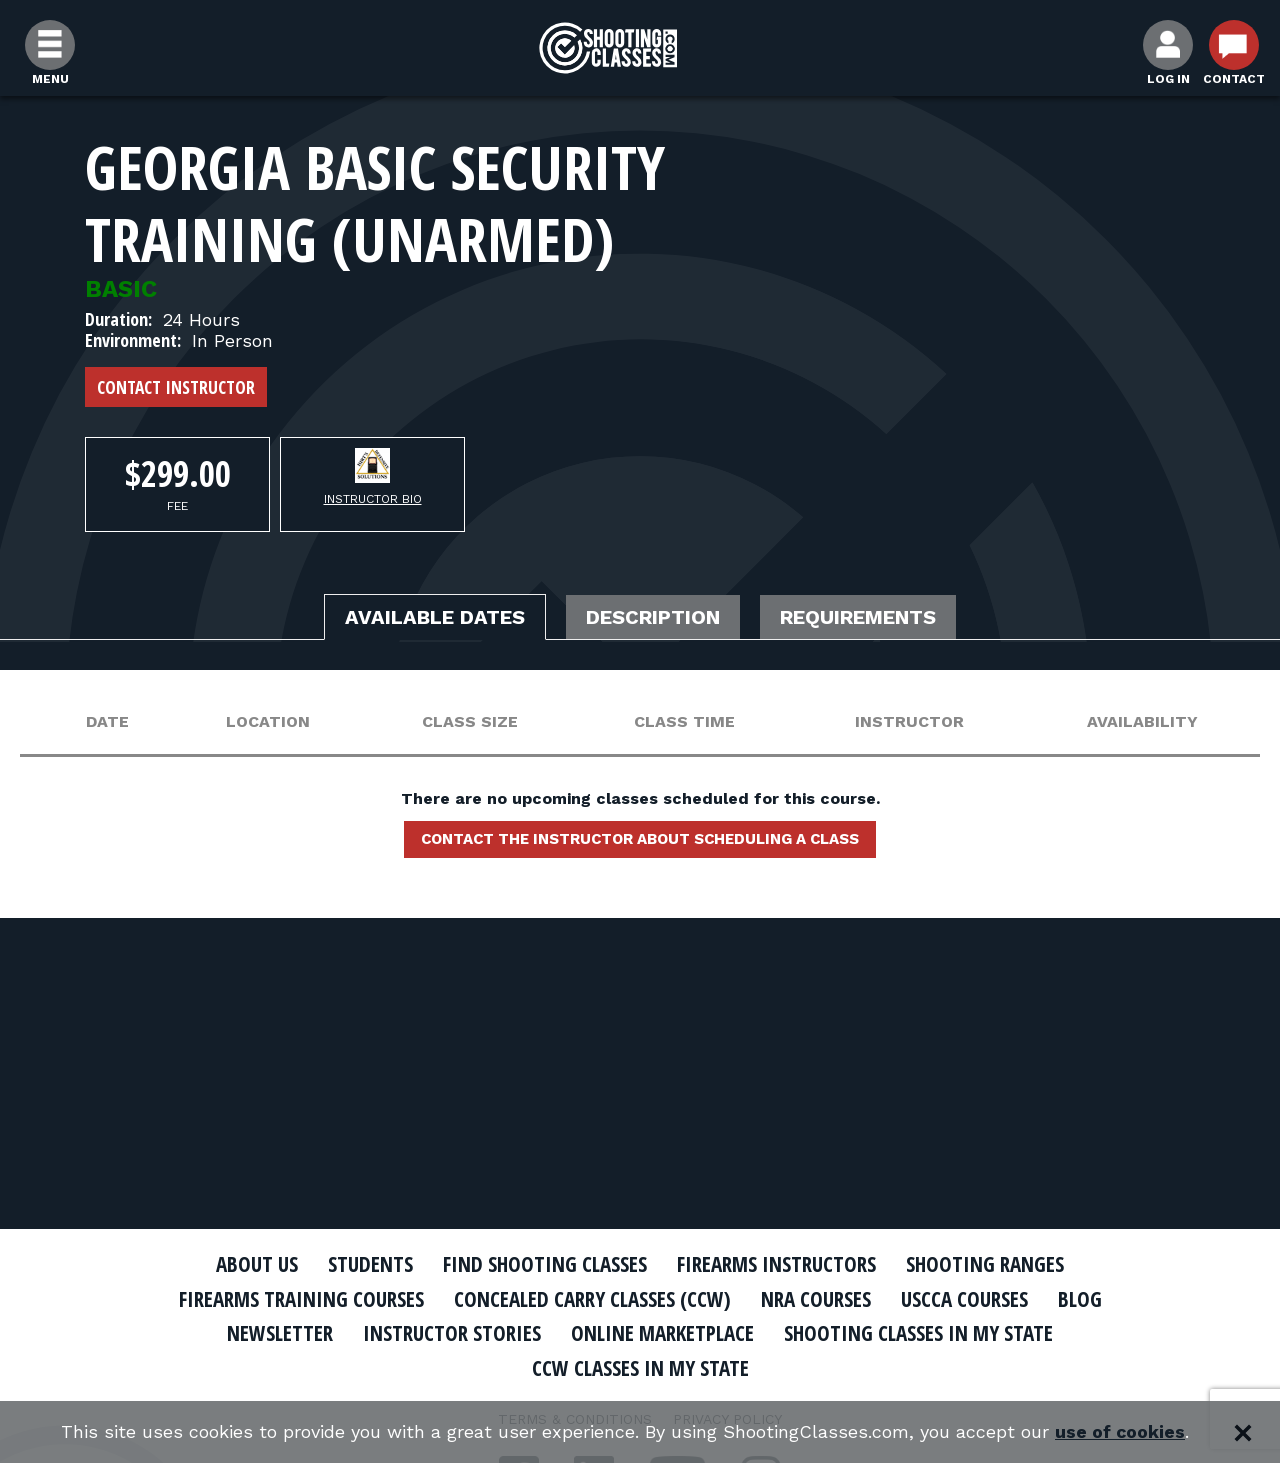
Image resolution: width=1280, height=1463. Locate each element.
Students (370, 1264)
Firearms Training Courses (301, 1299)
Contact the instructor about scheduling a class (640, 839)
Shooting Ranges (985, 1264)
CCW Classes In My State (640, 1368)
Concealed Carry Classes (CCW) (592, 1299)
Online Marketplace (662, 1333)
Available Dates (435, 617)
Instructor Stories (452, 1333)
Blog (1080, 1299)
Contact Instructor (176, 387)
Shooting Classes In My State (918, 1333)
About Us (257, 1264)
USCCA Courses (964, 1299)
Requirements (858, 617)
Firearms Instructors (776, 1264)
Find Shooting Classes (545, 1264)
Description (653, 617)
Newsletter (280, 1333)
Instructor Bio (373, 499)
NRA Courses (816, 1299)
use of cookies (1120, 1432)
